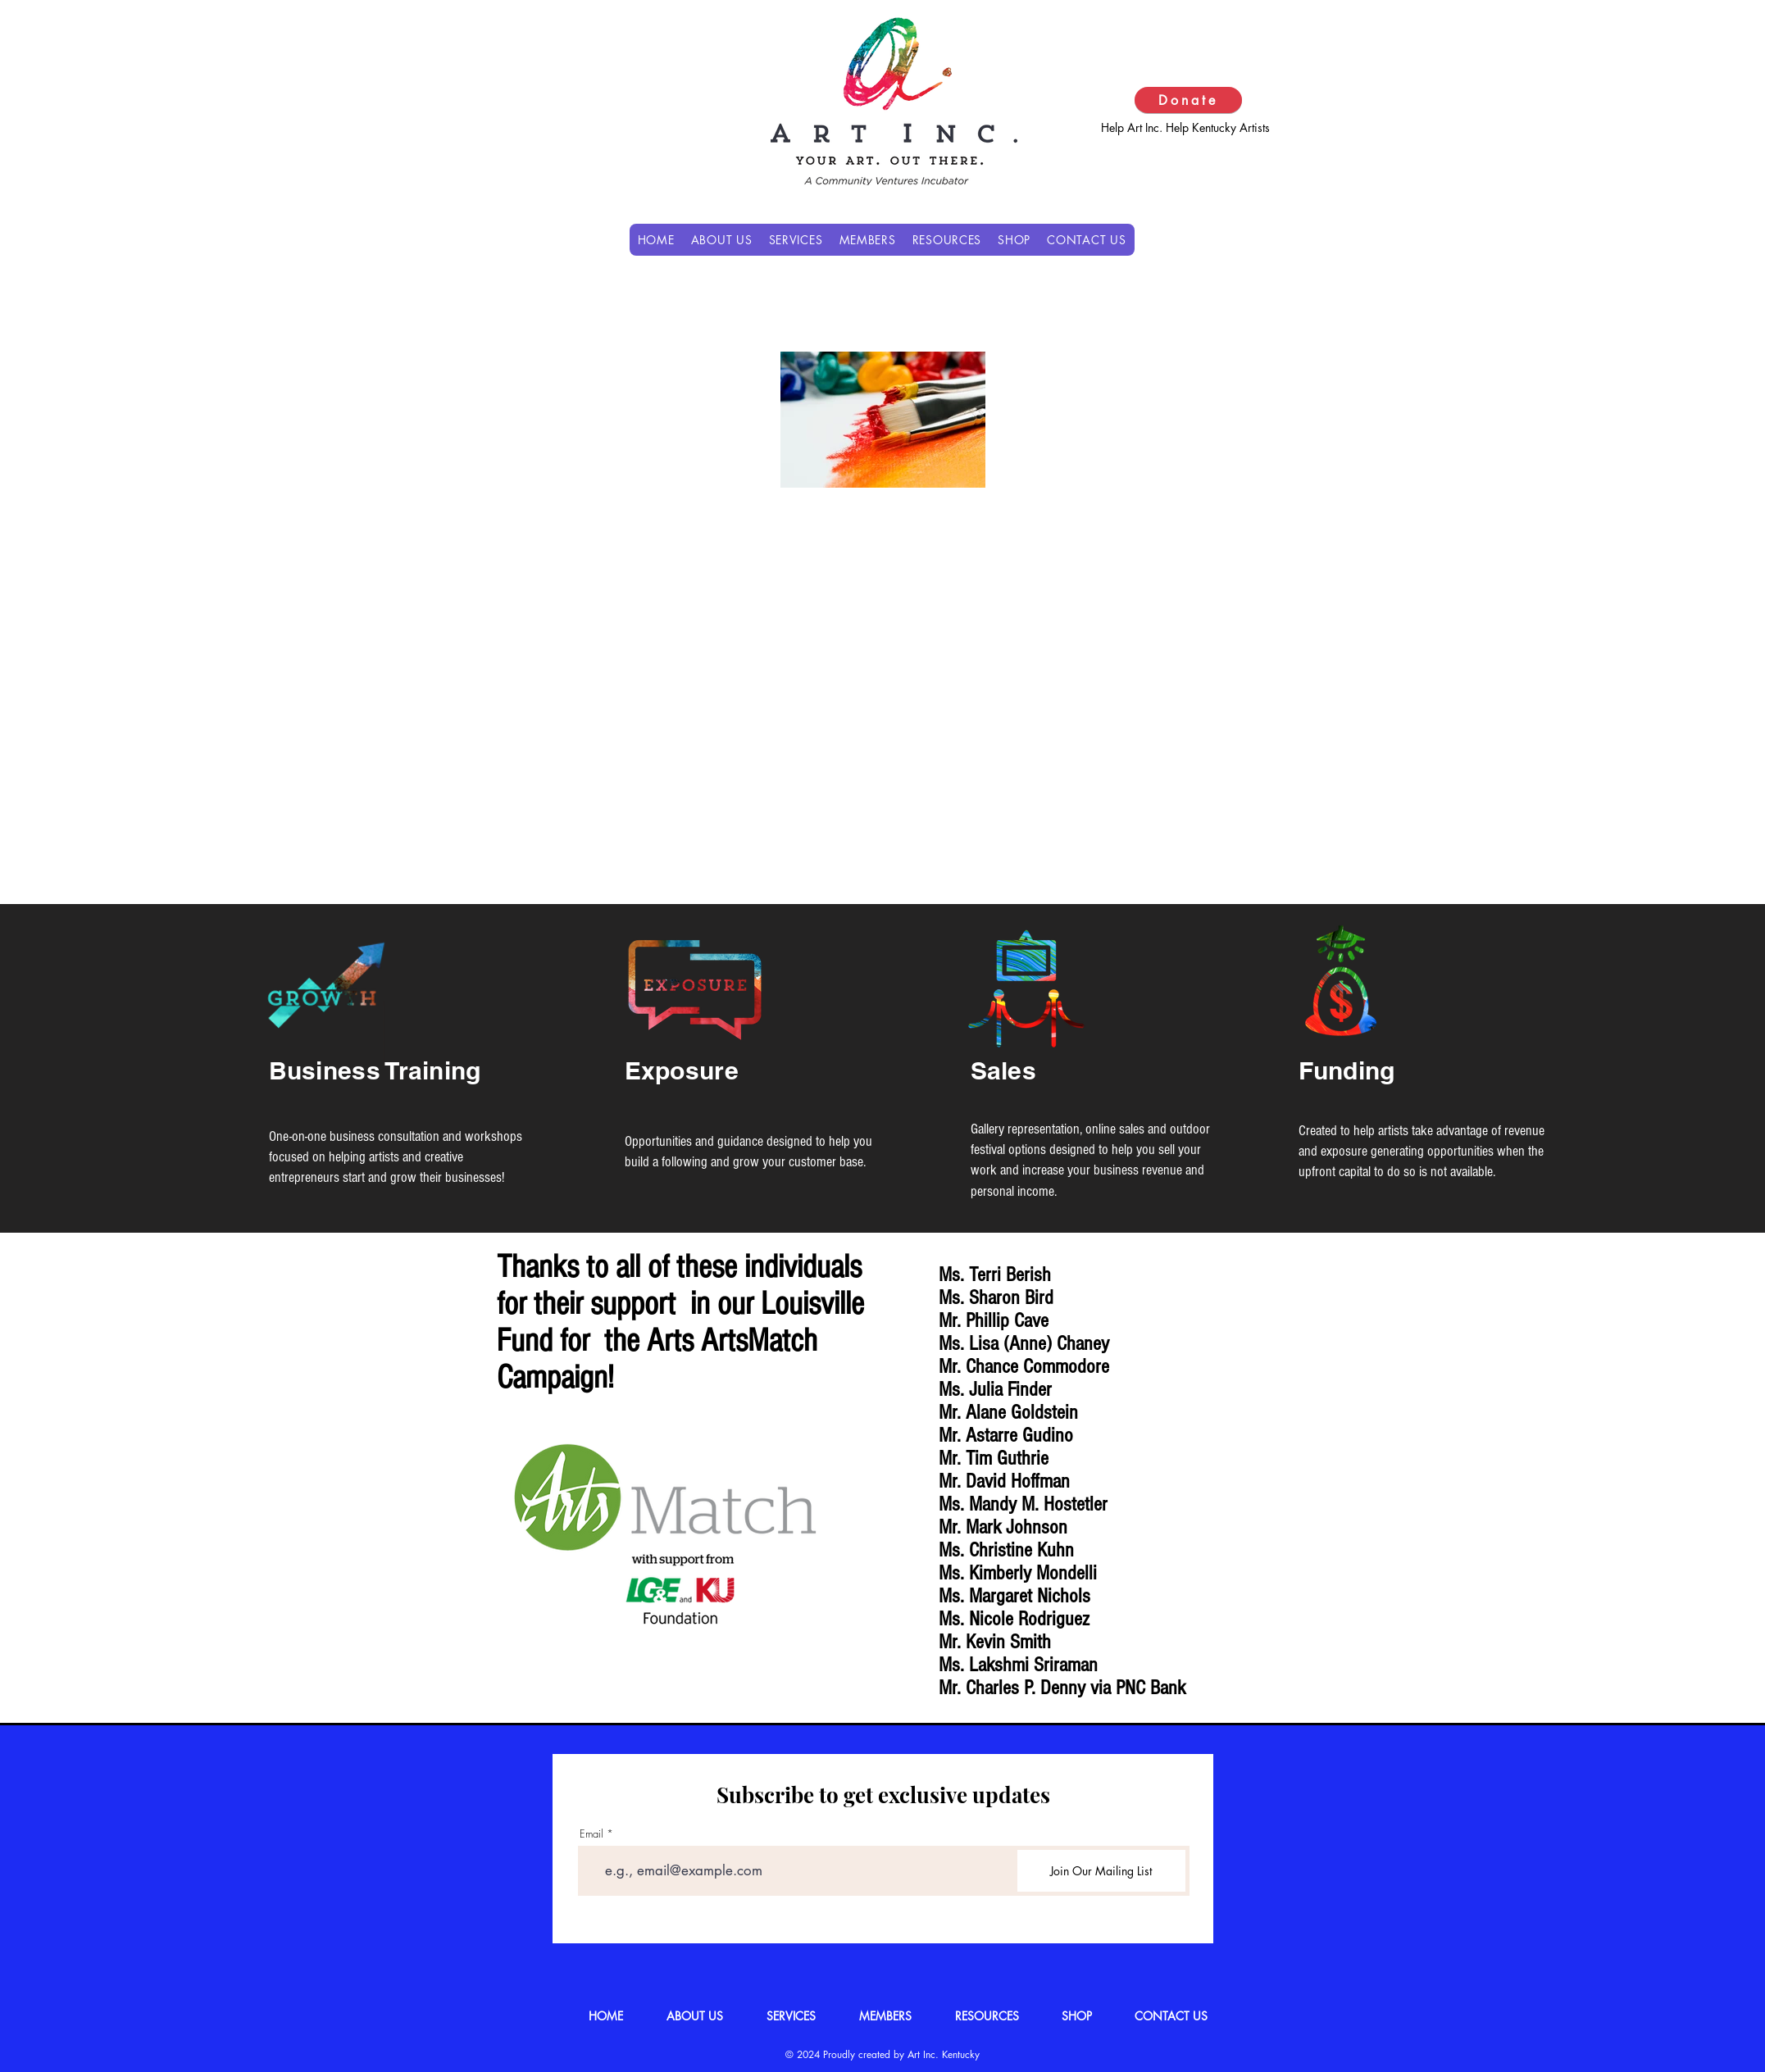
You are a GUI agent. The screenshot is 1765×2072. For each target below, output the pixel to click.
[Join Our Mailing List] (1101, 1871)
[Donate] (1188, 100)
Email (591, 1834)
